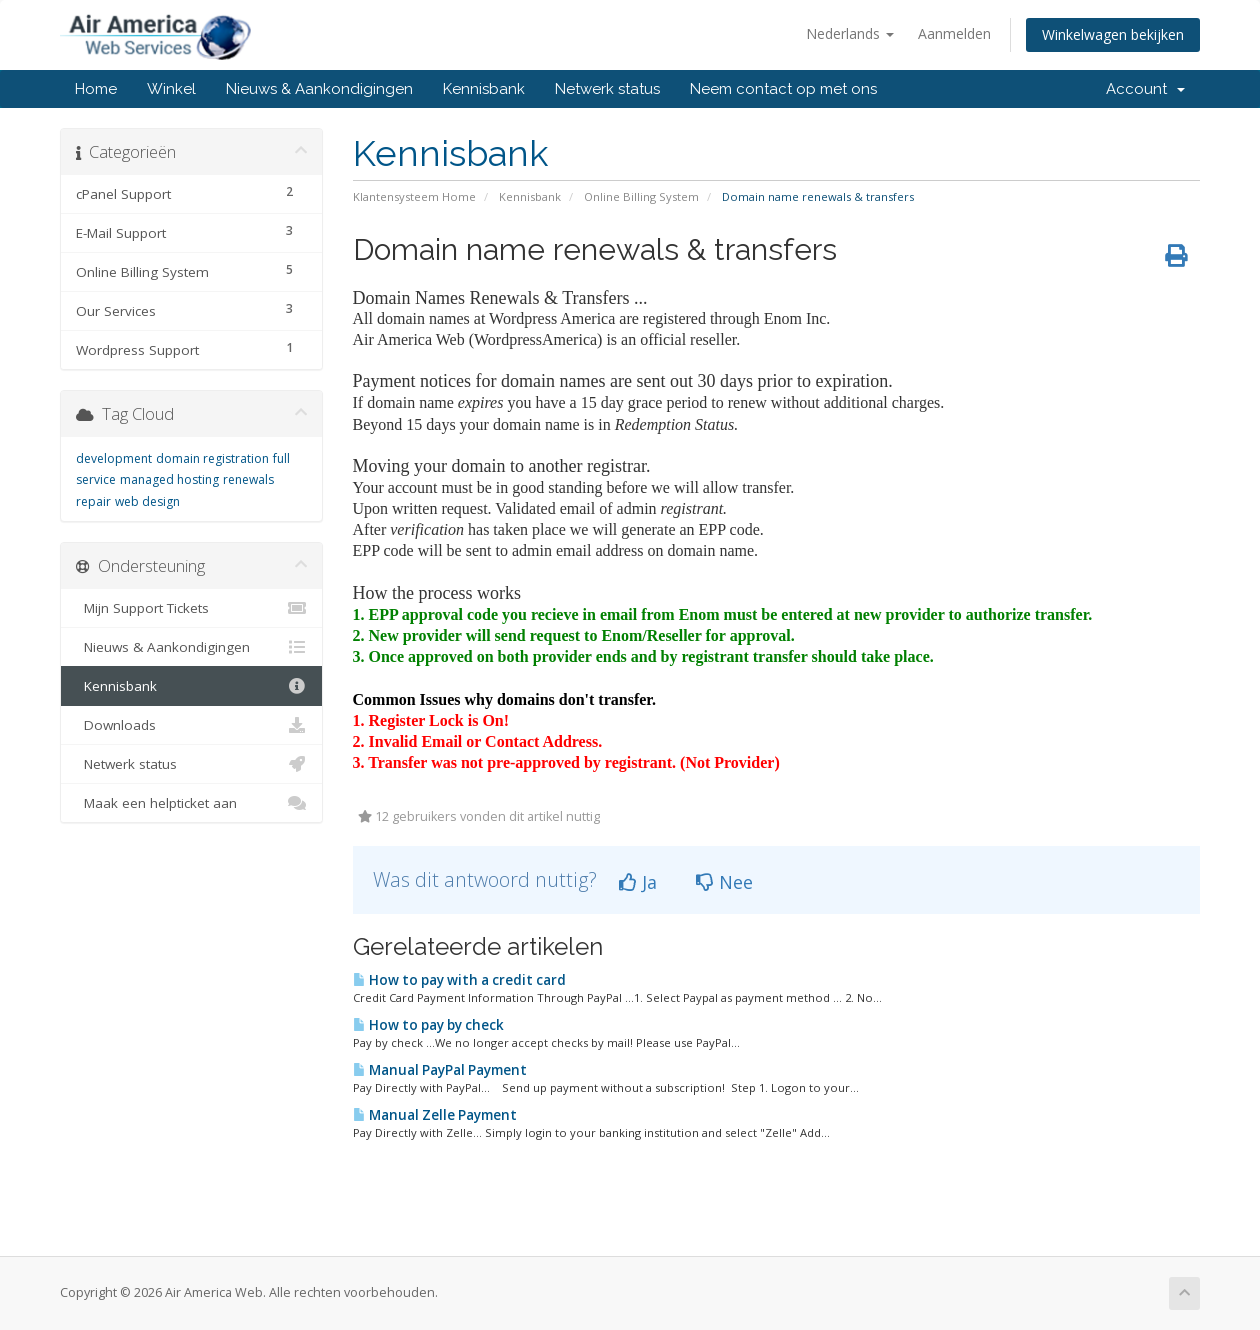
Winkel (171, 89)
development (114, 458)
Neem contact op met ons (783, 89)
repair (93, 501)
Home (96, 89)
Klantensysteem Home (414, 196)
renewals (248, 479)
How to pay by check (428, 1025)
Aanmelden (954, 33)
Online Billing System (641, 196)
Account (1145, 89)
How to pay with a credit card (459, 980)
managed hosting (169, 479)
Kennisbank (484, 89)
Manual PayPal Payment (440, 1070)
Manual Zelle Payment (435, 1115)
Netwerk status (607, 89)
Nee (724, 882)
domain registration (212, 458)
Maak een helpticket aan (191, 803)
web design (147, 501)
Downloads (191, 725)
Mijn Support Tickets (191, 608)
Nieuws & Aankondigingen (319, 89)
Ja (638, 882)
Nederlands (850, 33)
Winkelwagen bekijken (1113, 34)
